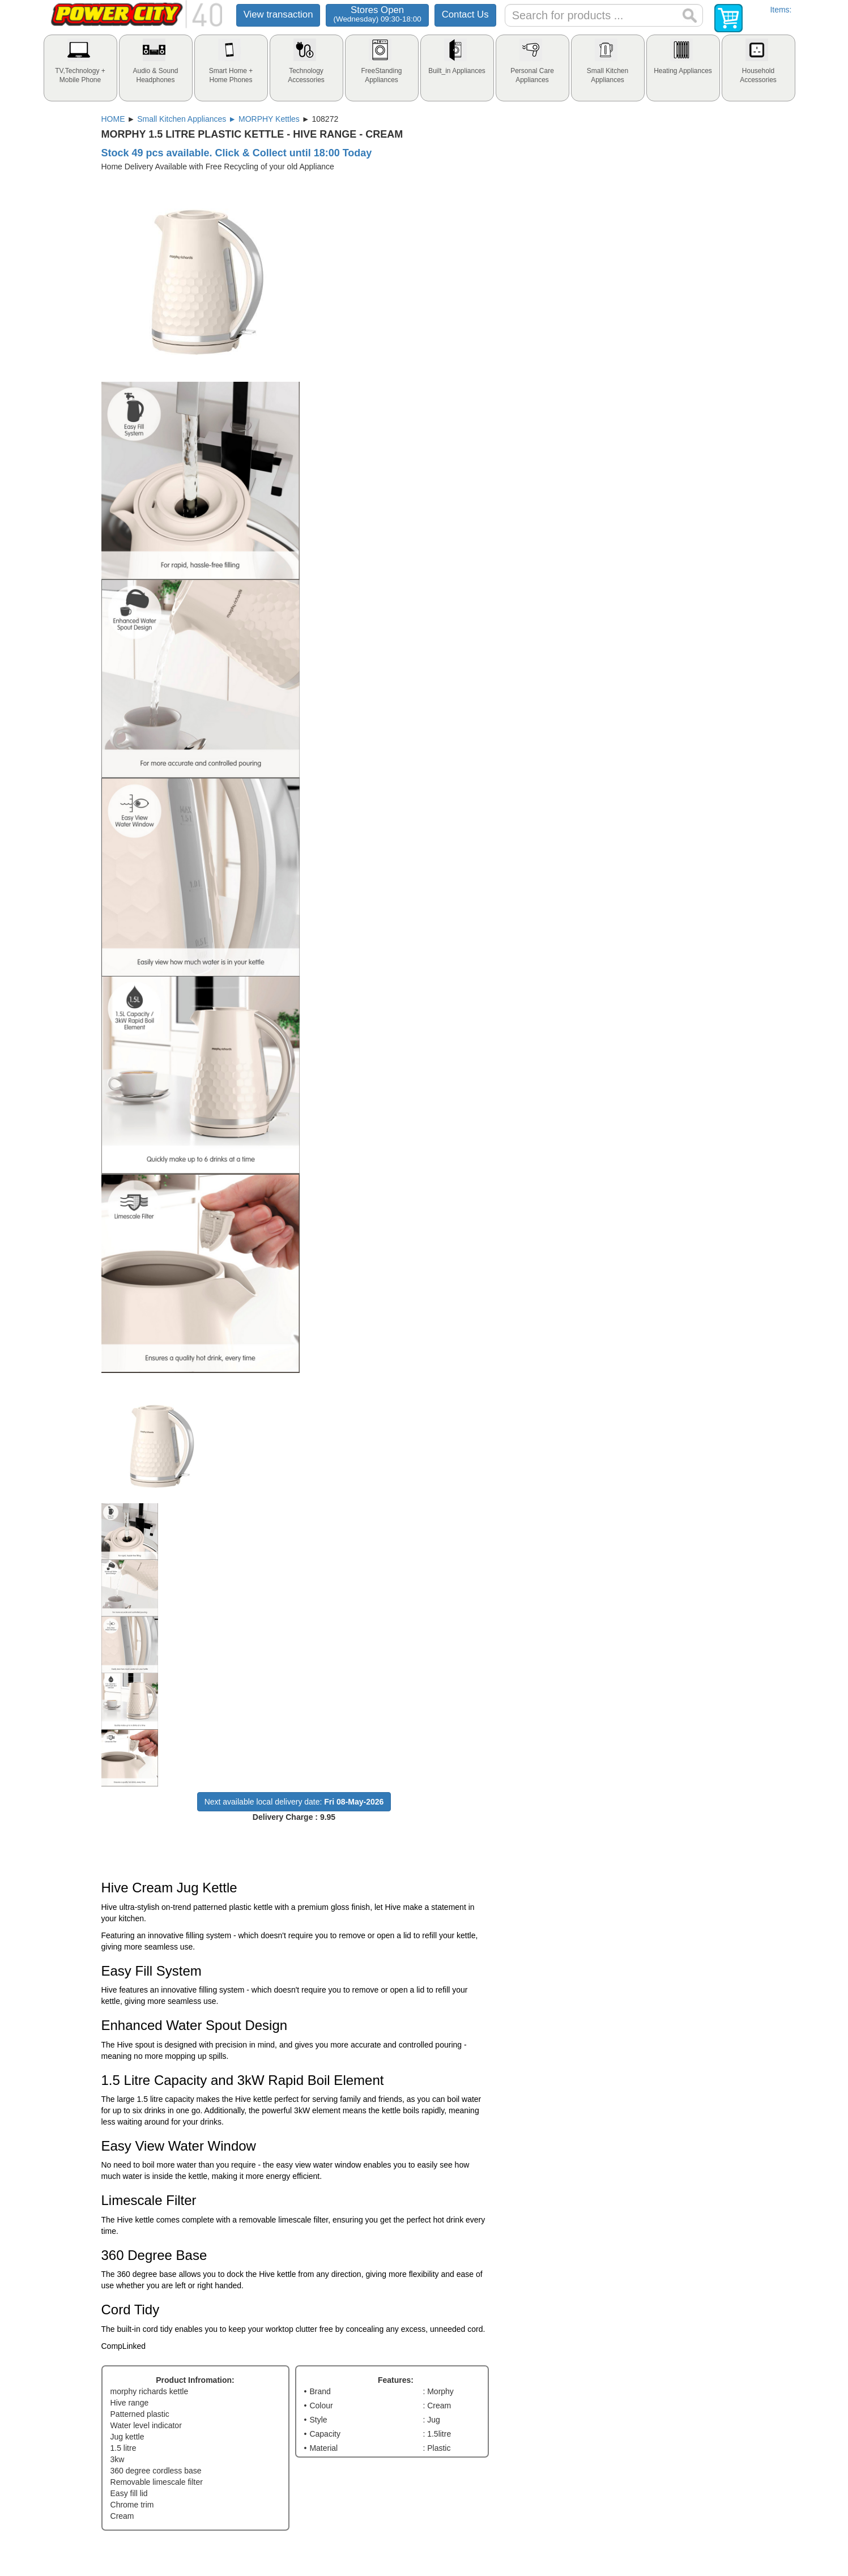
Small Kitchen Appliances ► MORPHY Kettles (218, 118)
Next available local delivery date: (294, 1801)
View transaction (278, 14)
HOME (113, 118)
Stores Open (377, 14)
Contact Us (465, 14)
